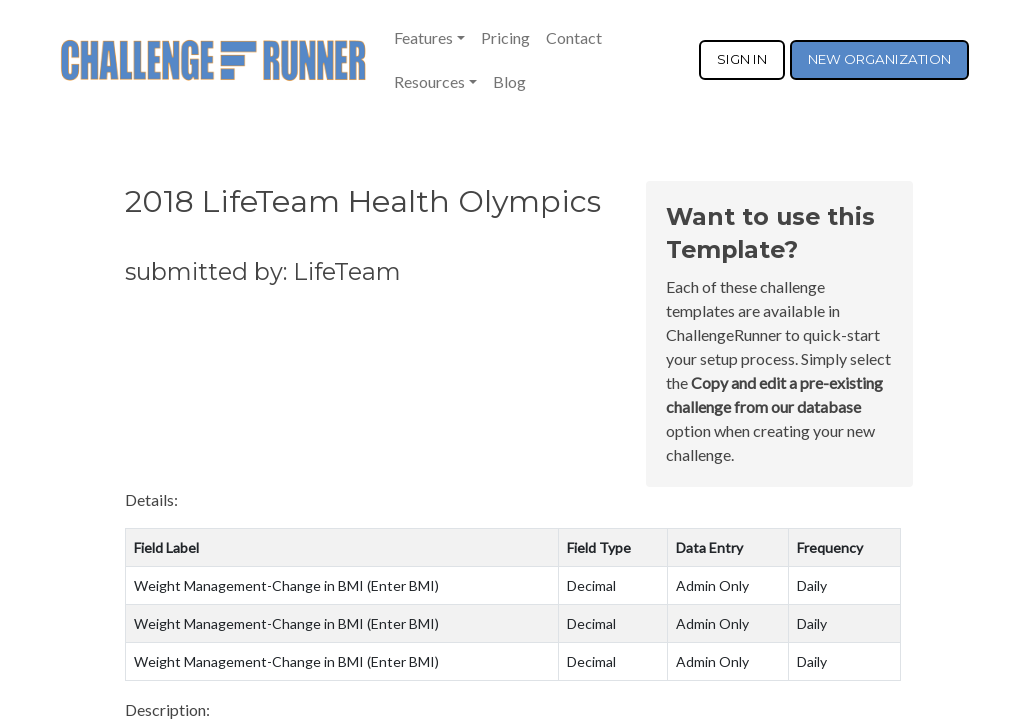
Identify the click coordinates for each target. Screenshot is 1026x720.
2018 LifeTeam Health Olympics (363, 201)
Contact (574, 37)
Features (423, 37)
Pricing (505, 37)
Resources (429, 81)
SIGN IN (742, 59)
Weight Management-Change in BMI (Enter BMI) (286, 585)
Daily (812, 585)
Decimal (591, 585)
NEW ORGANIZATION (879, 59)
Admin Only (712, 585)
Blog (509, 81)
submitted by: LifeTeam (263, 271)
